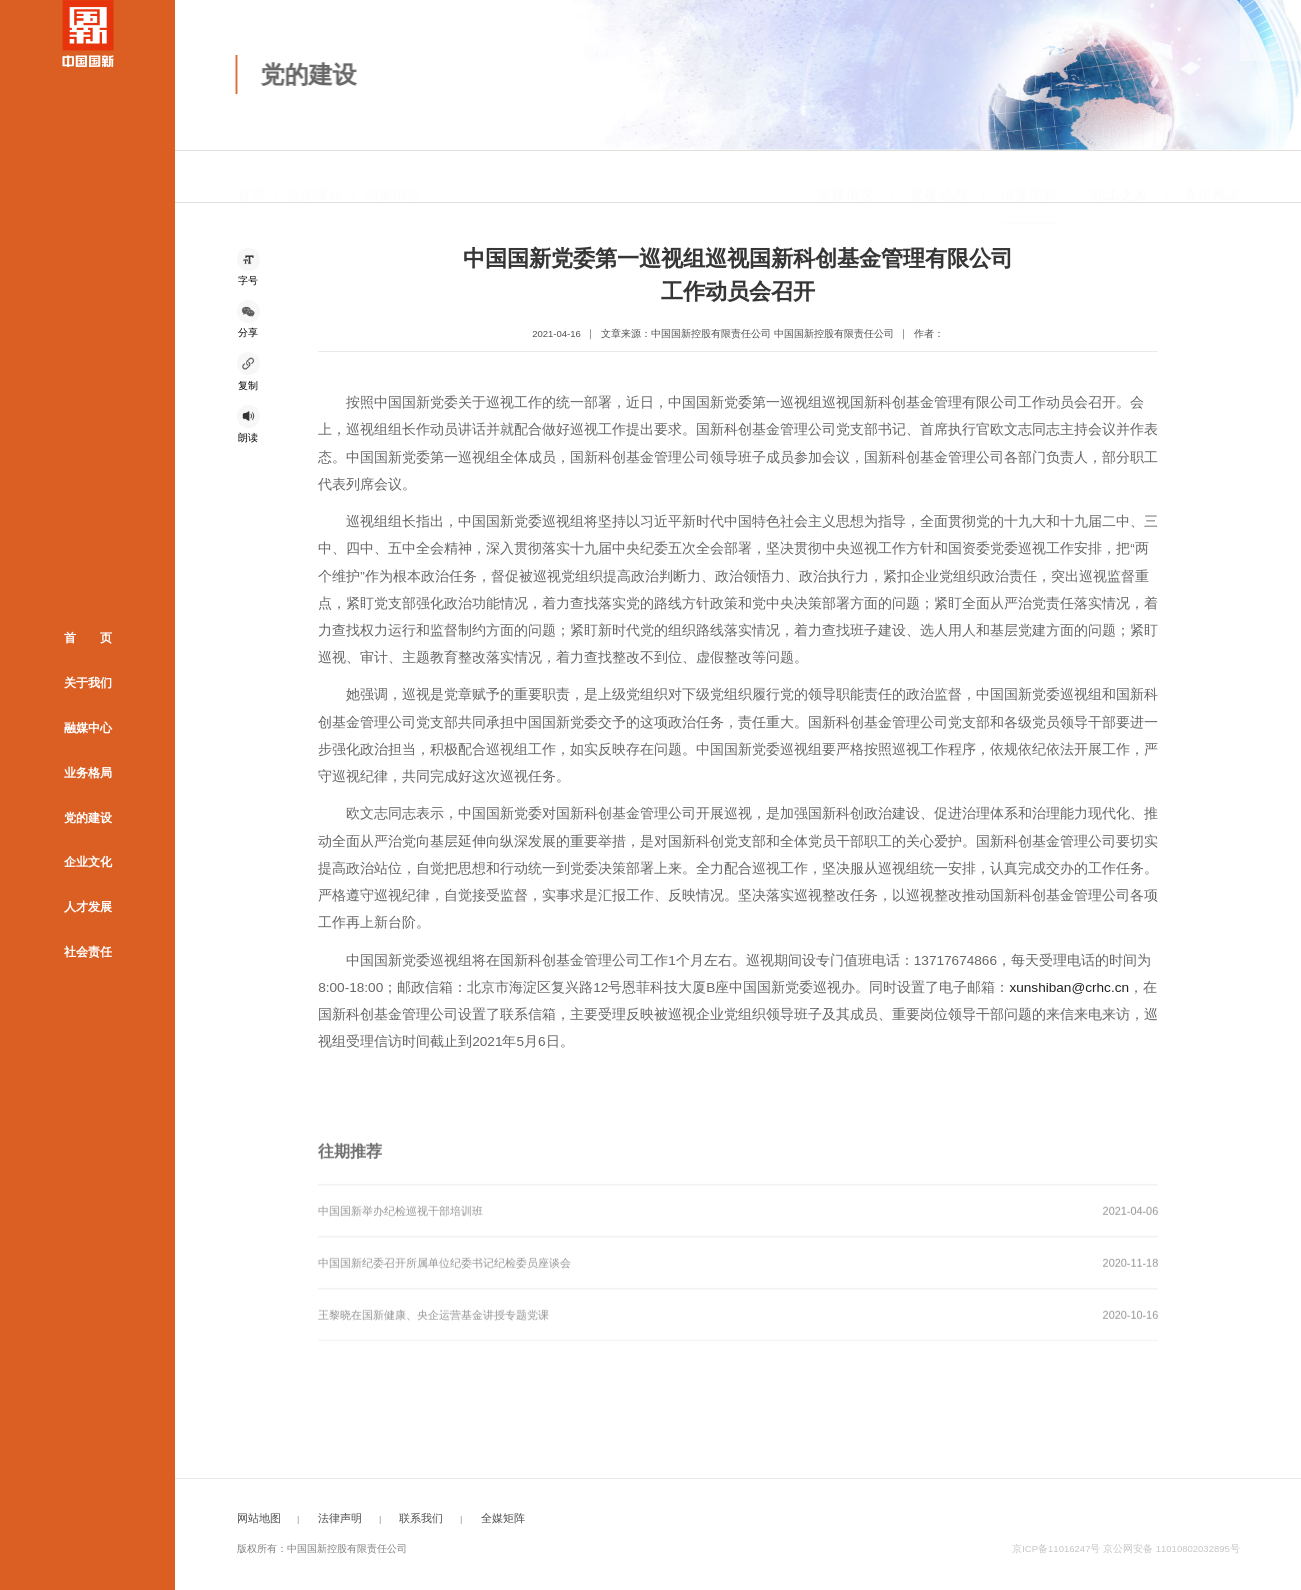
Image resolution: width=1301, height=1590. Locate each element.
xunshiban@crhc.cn (1069, 987)
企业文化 (88, 862)
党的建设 (88, 817)
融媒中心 (88, 727)
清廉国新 (393, 177)
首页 (251, 177)
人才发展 (88, 907)
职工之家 (1120, 177)
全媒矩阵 (503, 1518)
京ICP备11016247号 (1056, 1548)
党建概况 (846, 177)
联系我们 (421, 1518)
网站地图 (259, 1518)
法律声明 (340, 1518)
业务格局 (88, 772)
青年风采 (1212, 177)
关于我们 (88, 682)
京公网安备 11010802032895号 (1171, 1548)
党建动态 (938, 177)
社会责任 (88, 952)
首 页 (88, 638)
